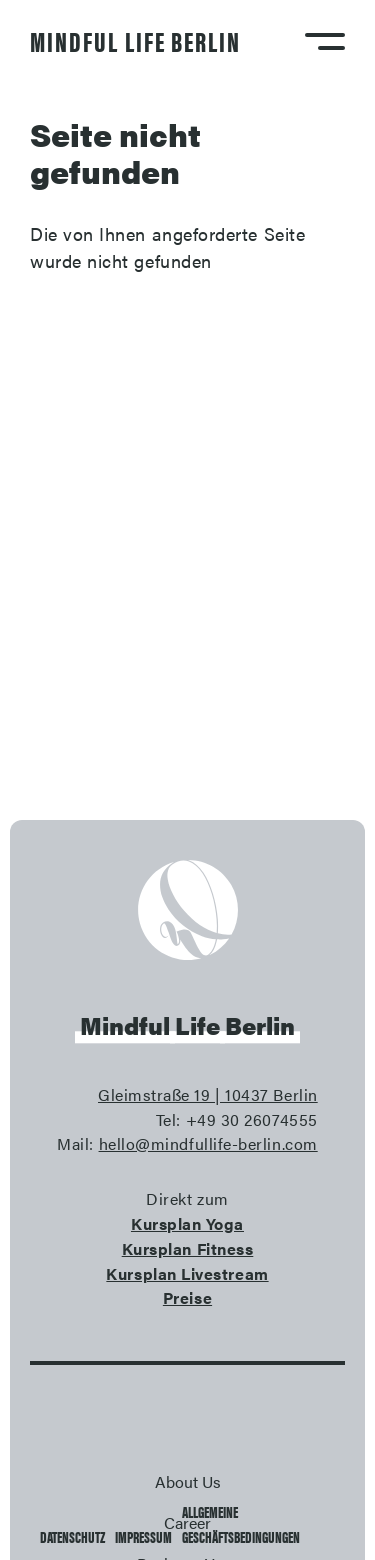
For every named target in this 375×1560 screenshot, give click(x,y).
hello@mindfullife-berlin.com (208, 1143)
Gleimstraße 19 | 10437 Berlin (208, 1094)
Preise (187, 1297)
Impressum (143, 1536)
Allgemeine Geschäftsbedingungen (241, 1524)
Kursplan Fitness (188, 1248)
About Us (188, 1481)
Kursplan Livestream (187, 1273)
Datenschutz (72, 1536)
